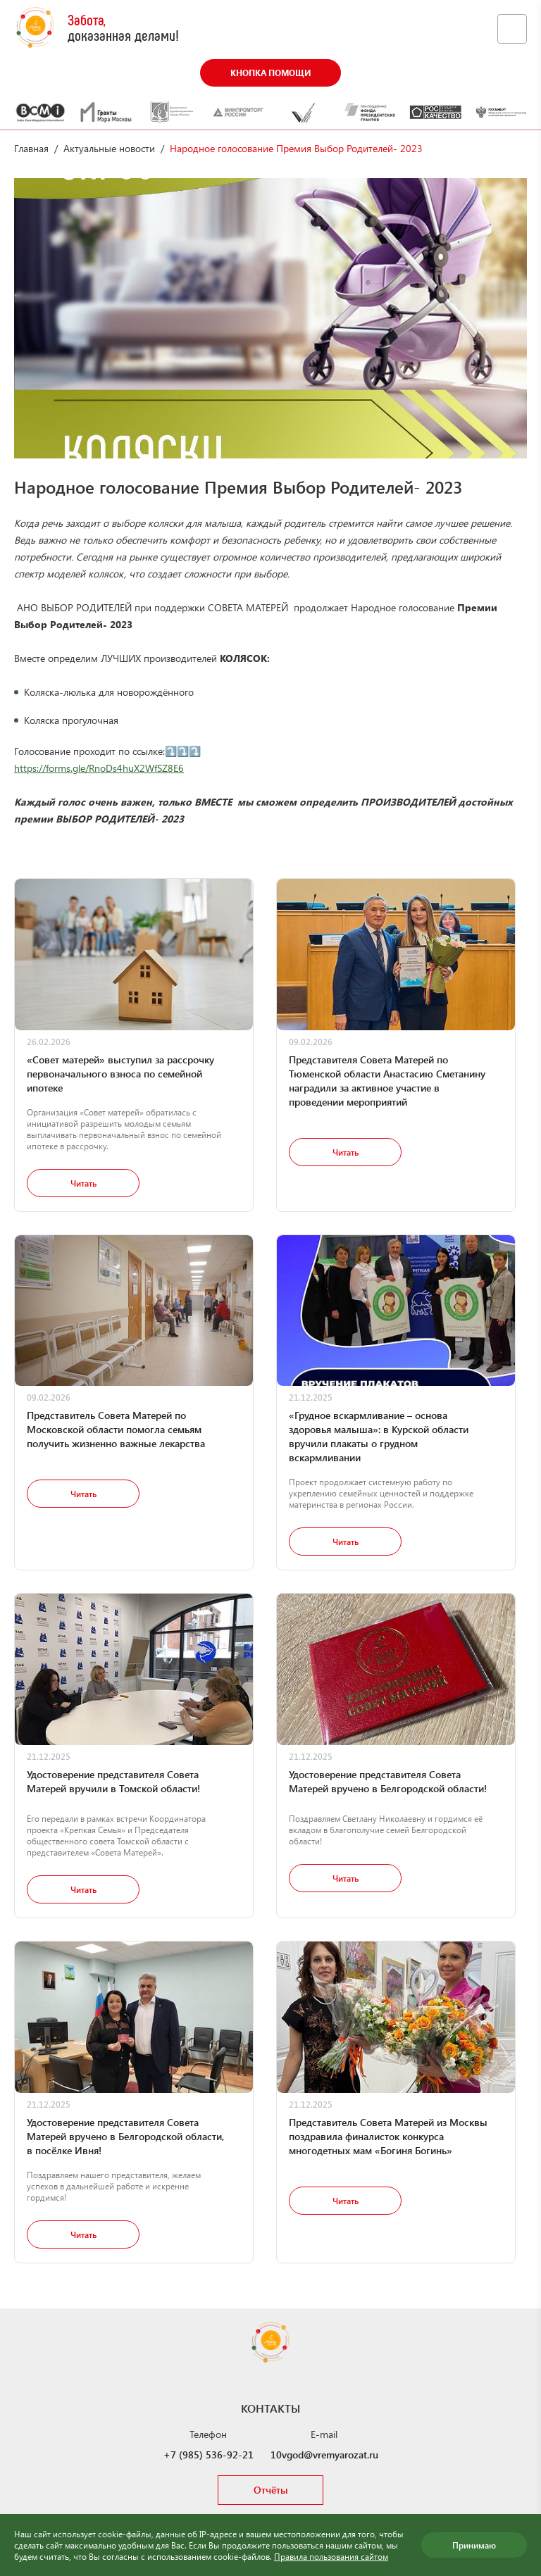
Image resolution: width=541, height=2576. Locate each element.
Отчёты (271, 2489)
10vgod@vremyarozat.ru (324, 2454)
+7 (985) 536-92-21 (208, 2454)
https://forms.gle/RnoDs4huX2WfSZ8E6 (99, 768)
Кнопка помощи (270, 72)
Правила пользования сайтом (331, 2556)
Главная (31, 148)
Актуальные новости (109, 148)
